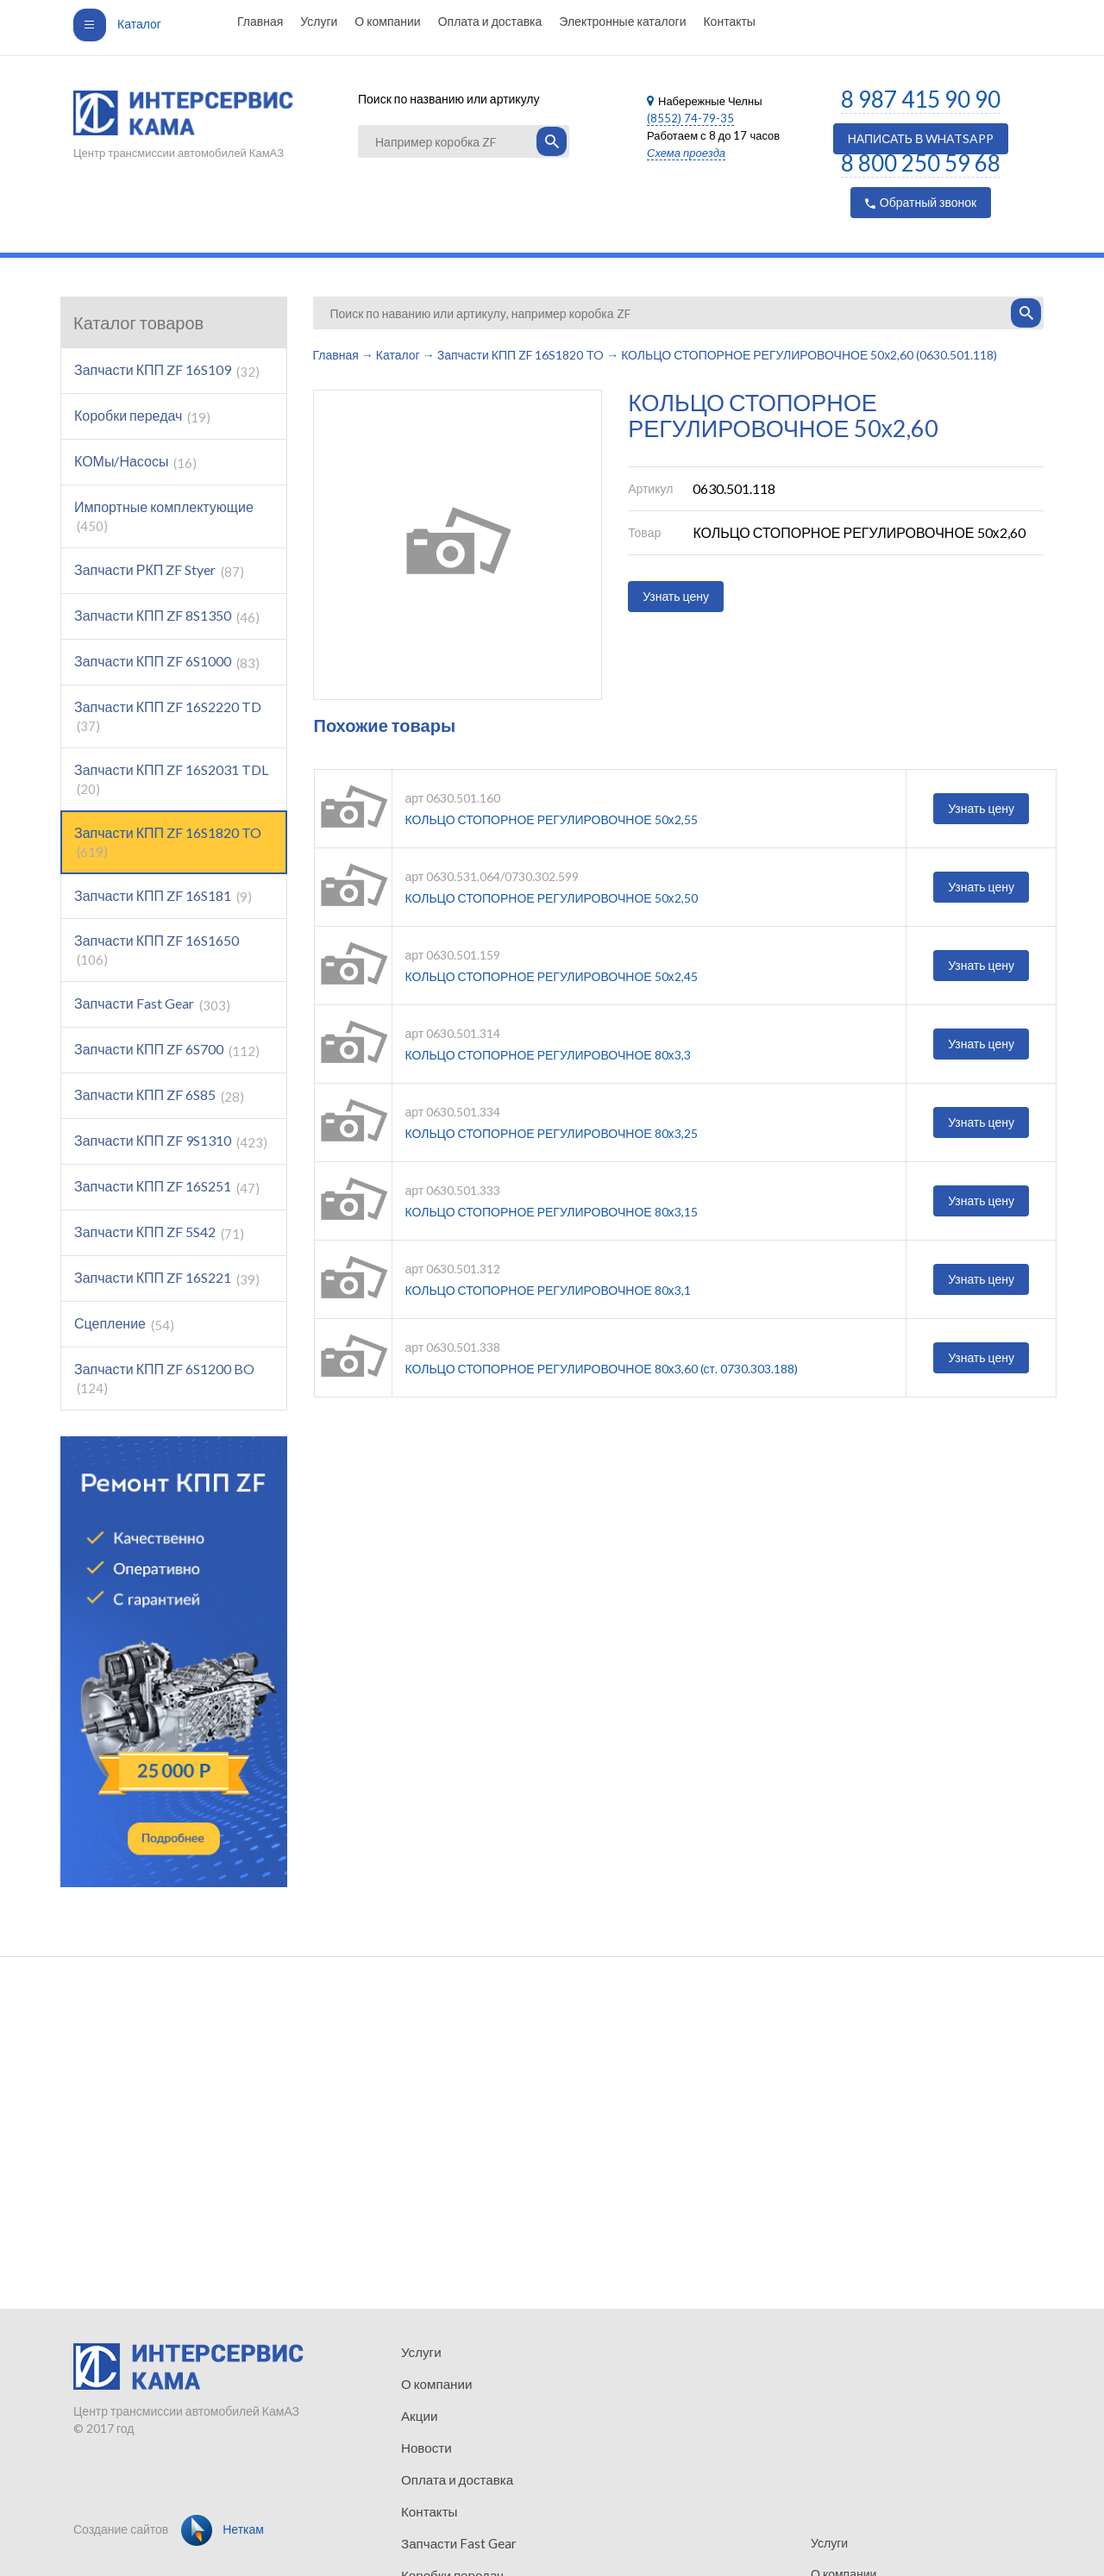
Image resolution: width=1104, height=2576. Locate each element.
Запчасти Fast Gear (152, 1004)
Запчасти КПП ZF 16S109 (167, 370)
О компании (387, 21)
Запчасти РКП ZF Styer (159, 570)
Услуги (318, 21)
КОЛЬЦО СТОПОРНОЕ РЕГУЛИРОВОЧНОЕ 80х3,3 (548, 1054)
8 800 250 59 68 (920, 163)
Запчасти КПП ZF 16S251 (167, 1187)
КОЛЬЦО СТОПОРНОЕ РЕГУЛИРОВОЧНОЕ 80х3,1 (548, 1290)
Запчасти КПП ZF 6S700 (167, 1050)
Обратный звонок (920, 202)
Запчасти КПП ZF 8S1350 (167, 616)
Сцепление (124, 1324)
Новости (424, 2444)
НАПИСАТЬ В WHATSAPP (921, 138)
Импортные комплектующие (164, 516)
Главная (260, 21)
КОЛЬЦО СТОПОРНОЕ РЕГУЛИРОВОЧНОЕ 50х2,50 (551, 898)
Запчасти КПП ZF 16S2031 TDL (171, 779)
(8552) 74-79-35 (690, 118)
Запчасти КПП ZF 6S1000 (167, 662)
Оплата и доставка (490, 21)
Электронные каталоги (622, 21)
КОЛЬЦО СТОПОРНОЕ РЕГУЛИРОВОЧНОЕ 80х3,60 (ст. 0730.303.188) (602, 1368)
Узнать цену (676, 596)
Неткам (222, 2529)
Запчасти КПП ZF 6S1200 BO (164, 1378)
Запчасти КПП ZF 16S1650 (156, 949)
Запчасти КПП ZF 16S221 (167, 1278)
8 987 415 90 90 (920, 99)
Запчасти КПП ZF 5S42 (159, 1232)
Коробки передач (142, 416)
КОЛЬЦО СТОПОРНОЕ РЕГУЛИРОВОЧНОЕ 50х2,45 (551, 976)
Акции (418, 2413)
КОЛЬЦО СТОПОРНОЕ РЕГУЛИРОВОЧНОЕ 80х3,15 (551, 1211)
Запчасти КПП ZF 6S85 (159, 1095)
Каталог (117, 23)
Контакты (729, 21)
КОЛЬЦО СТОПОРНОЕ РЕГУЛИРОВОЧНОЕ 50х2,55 (551, 819)
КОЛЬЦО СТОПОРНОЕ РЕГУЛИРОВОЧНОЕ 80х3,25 (551, 1133)
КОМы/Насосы (135, 462)
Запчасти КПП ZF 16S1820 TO (167, 842)
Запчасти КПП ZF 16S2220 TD (167, 716)
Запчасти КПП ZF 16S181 (163, 896)
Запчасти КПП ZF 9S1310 (170, 1141)
